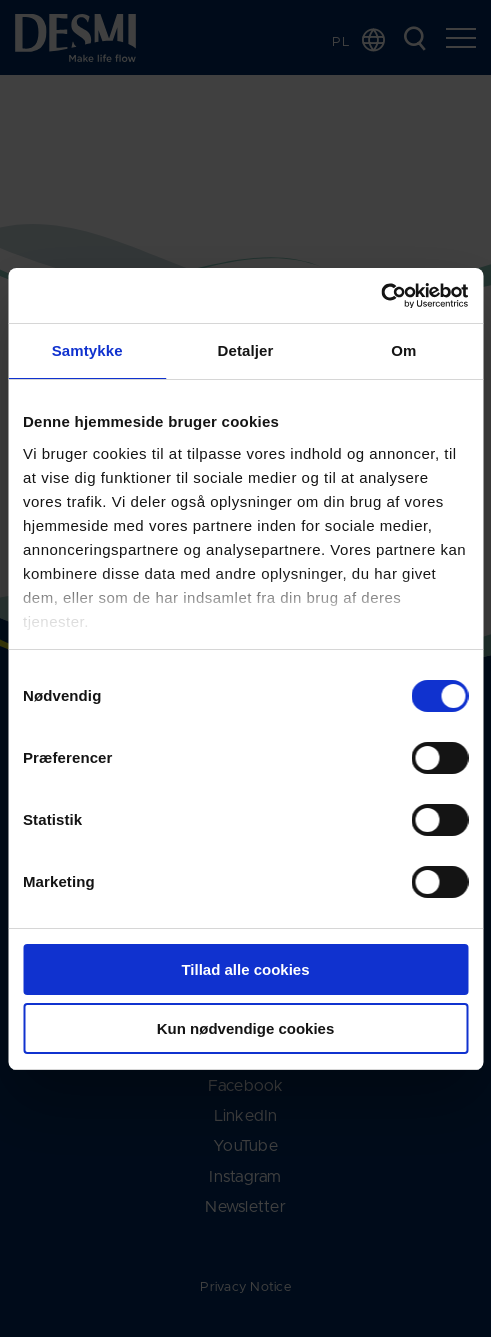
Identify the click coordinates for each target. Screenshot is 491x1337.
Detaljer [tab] (246, 350)
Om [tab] (403, 350)
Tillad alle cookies (245, 969)
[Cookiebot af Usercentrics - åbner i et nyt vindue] (380, 296)
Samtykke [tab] (87, 350)
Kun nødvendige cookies (246, 1028)
